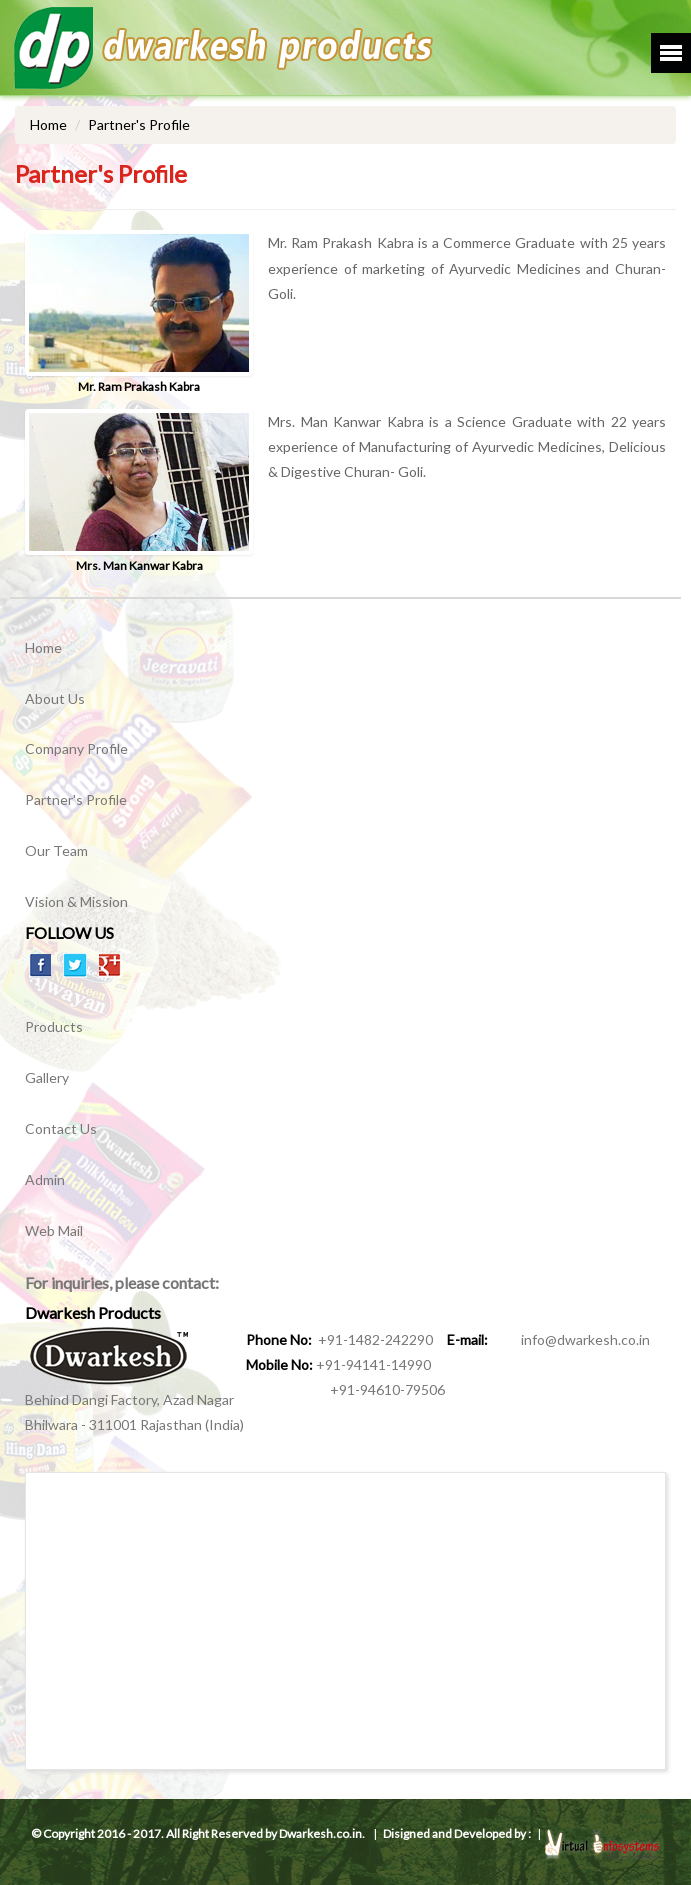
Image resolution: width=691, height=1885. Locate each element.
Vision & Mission (76, 901)
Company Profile (76, 748)
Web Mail (54, 1230)
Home (48, 124)
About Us (55, 698)
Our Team (56, 850)
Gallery (47, 1077)
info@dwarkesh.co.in (570, 1339)
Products (54, 1026)
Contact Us (61, 1128)
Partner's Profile (76, 799)
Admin (45, 1179)
